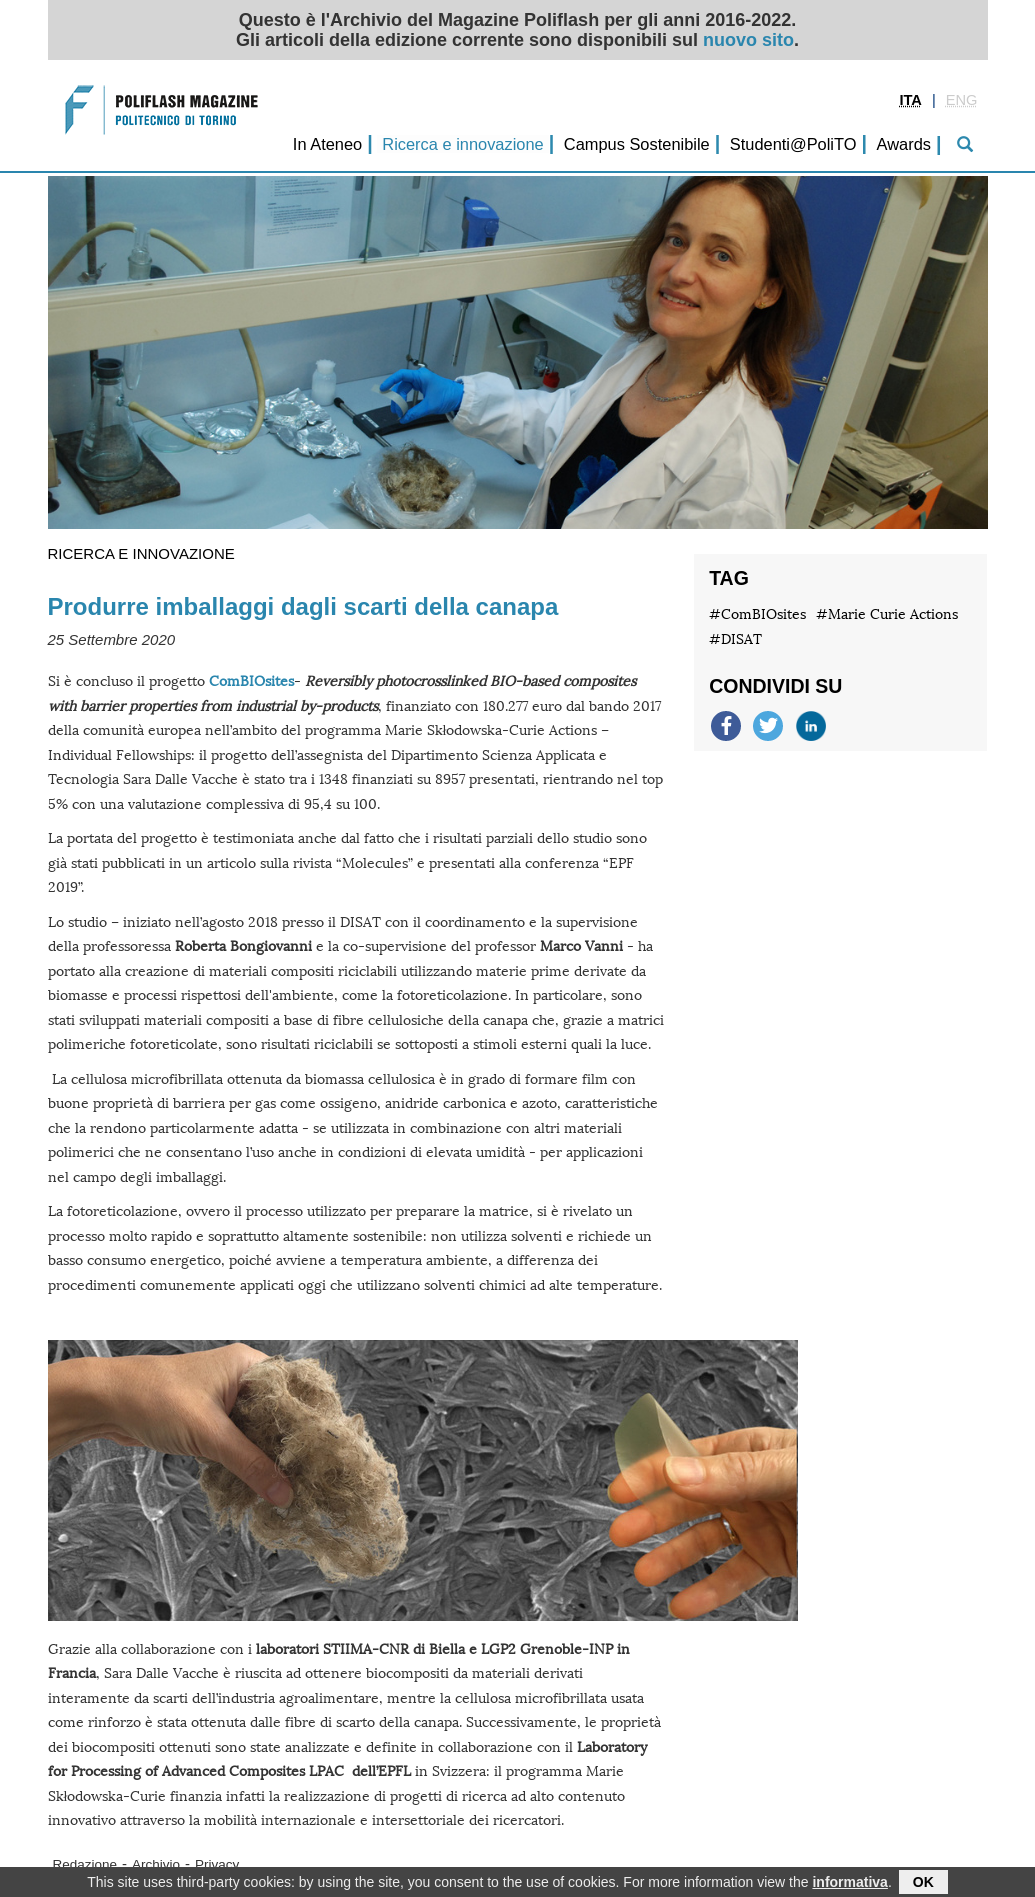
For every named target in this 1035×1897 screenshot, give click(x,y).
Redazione (85, 1864)
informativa (849, 1884)
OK (923, 1884)
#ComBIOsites (757, 614)
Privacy (217, 1864)
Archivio (156, 1864)
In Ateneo (327, 144)
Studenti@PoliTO (793, 144)
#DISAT (735, 639)
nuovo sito (748, 40)
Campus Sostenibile (637, 144)
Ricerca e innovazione (462, 144)
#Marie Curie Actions (887, 614)
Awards (904, 144)
